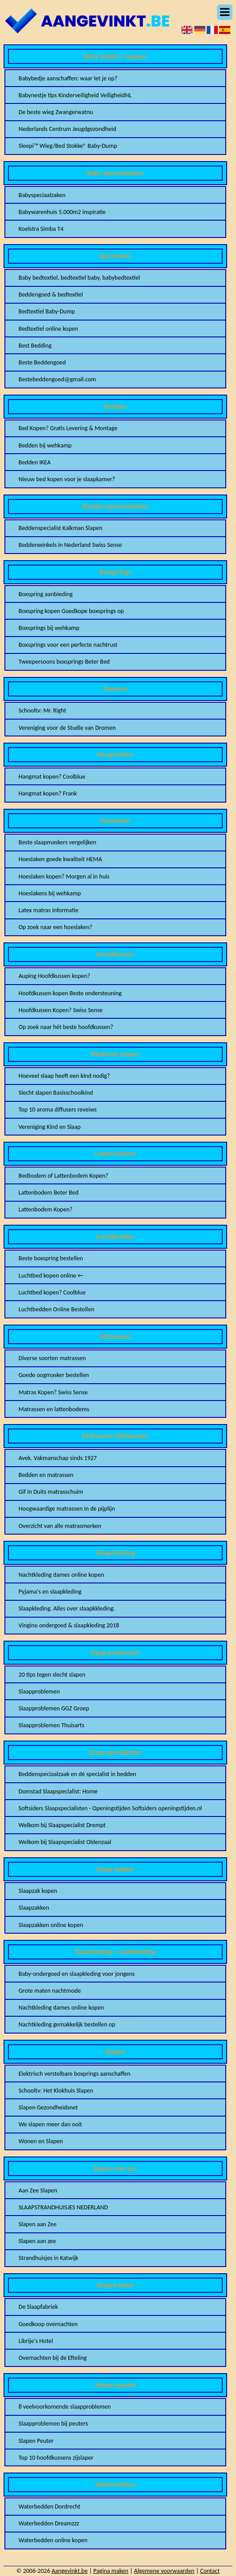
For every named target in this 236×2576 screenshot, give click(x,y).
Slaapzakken (34, 1907)
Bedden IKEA (35, 462)
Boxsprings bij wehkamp (49, 628)
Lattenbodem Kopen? (46, 1209)
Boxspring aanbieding (46, 594)
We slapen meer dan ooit (50, 2124)
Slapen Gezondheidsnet (48, 2107)
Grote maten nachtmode (50, 1990)
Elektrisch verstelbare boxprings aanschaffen (75, 2073)
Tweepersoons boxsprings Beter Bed (64, 661)
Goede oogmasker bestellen (54, 1375)
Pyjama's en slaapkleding (50, 1591)
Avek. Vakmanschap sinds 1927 (58, 1458)
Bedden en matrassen (46, 1475)
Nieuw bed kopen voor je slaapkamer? (67, 479)
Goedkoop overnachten (48, 2324)
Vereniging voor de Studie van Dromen (67, 728)
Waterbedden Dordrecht (49, 2506)
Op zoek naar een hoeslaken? (55, 927)
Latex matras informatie (49, 910)
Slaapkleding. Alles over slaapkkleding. (67, 1608)
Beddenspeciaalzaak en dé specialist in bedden (77, 1774)
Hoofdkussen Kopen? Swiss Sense (61, 1010)
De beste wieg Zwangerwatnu (56, 112)
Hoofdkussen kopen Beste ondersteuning (70, 993)
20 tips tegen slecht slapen (52, 1674)
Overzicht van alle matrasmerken (60, 1526)
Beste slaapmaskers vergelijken (57, 842)
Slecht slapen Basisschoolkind (56, 1092)
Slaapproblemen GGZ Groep (54, 1708)
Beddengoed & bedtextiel (51, 294)
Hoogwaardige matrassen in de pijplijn (67, 1508)
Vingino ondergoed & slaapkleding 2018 (69, 1625)
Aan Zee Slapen (38, 2190)
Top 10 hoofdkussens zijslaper (56, 2457)
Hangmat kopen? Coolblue (52, 776)
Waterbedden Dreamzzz (49, 2523)
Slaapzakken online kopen (51, 1925)
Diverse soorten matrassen (52, 1358)
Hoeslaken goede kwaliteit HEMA (60, 859)
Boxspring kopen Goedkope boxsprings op (71, 611)
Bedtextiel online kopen (48, 328)
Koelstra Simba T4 (41, 229)
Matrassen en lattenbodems (54, 1409)
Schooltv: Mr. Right (42, 710)
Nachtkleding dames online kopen (61, 1575)
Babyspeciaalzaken (42, 195)
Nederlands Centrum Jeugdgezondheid (67, 129)
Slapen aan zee (37, 2241)
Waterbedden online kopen (53, 2540)
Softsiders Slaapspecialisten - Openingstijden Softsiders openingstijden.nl (110, 1808)
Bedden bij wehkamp (45, 445)
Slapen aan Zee (37, 2224)
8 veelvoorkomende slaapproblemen (65, 2406)
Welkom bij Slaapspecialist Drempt (62, 1825)
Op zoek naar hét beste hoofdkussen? (66, 1027)
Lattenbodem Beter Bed (49, 1192)
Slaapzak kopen (38, 1891)
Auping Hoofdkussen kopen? (54, 976)
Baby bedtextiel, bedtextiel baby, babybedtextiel (79, 277)
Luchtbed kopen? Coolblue (52, 1292)
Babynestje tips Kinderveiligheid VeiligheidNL (75, 95)
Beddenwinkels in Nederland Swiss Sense (70, 545)
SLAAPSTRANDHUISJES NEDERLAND (63, 2207)
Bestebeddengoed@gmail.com (57, 379)
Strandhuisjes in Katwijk (48, 2258)
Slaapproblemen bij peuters (53, 2423)
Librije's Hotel (36, 2341)
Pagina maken (110, 2571)
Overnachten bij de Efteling (53, 2358)
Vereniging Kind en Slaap (50, 1127)
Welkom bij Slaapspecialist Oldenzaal (65, 1842)
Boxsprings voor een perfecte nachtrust (68, 645)
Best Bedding (35, 345)
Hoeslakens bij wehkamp (50, 893)
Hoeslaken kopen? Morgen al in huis (64, 876)
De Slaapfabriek (38, 2307)
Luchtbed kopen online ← (51, 1275)
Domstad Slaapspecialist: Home (58, 1791)
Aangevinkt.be (70, 2571)
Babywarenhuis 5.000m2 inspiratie (62, 212)
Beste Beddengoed (42, 362)
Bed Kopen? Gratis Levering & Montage (68, 428)
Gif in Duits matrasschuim (51, 1492)
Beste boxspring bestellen (51, 1258)
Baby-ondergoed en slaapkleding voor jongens (77, 1974)
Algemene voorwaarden (164, 2571)
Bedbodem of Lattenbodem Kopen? (63, 1175)
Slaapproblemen (39, 1691)
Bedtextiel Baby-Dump (47, 311)
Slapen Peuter (36, 2441)
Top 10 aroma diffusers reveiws (58, 1109)
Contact (210, 2571)
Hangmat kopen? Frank (48, 793)
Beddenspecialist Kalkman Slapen (61, 528)
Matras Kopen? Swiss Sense (53, 1392)
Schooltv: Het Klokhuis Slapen (56, 2090)
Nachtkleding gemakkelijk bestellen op (67, 2024)
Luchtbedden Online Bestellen (56, 1309)
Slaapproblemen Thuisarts (51, 1725)
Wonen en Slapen (41, 2141)
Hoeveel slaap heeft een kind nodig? (64, 1076)
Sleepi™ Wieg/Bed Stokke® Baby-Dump (68, 146)
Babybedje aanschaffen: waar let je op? (68, 78)
